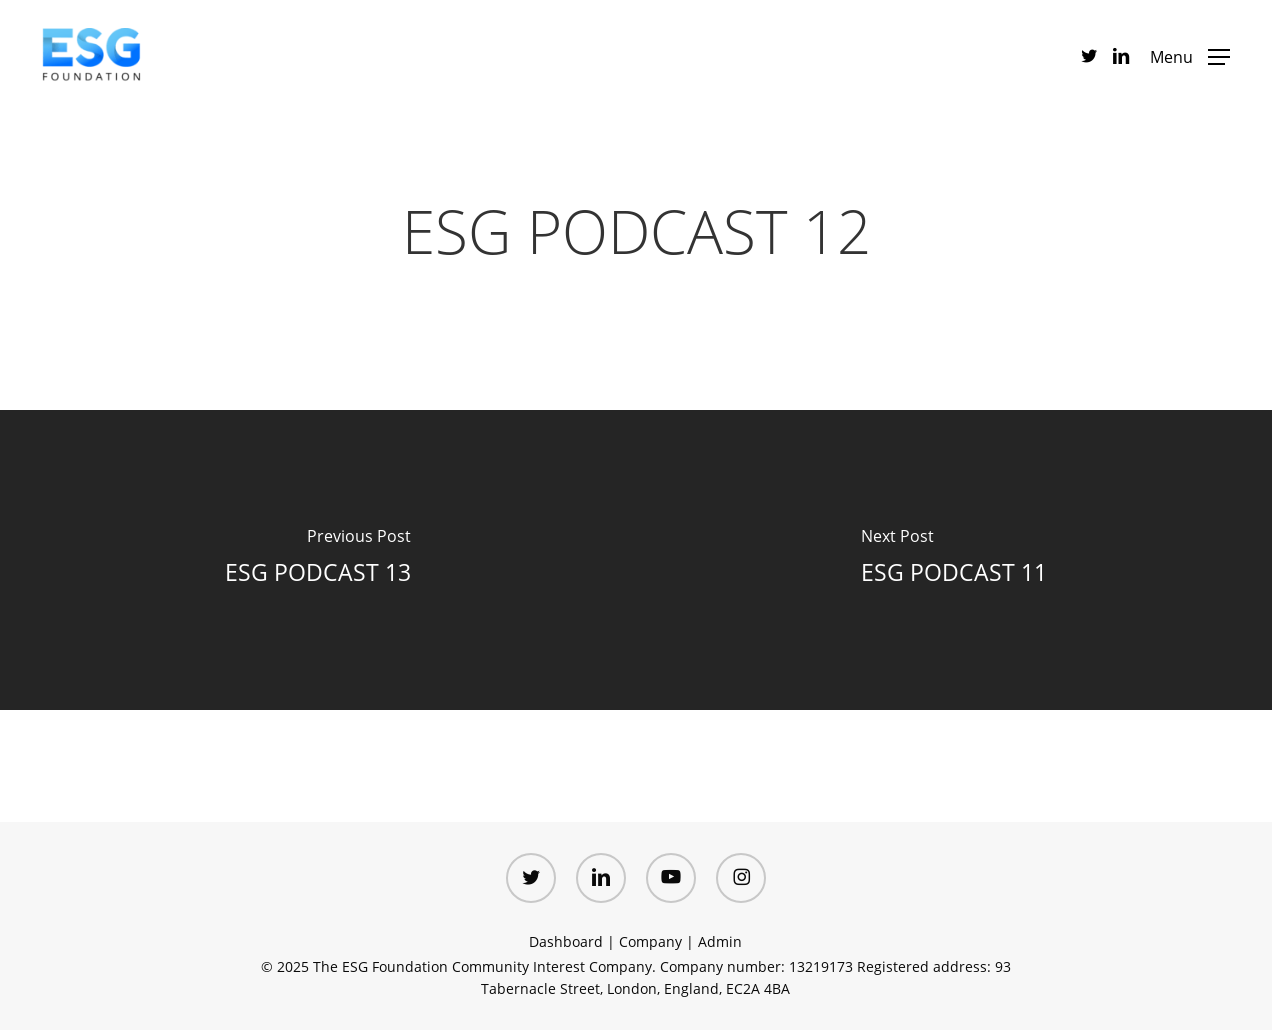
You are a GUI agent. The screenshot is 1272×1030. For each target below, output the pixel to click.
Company (650, 941)
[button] (1190, 55)
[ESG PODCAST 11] (954, 560)
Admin (720, 941)
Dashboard (566, 941)
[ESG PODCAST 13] (318, 560)
